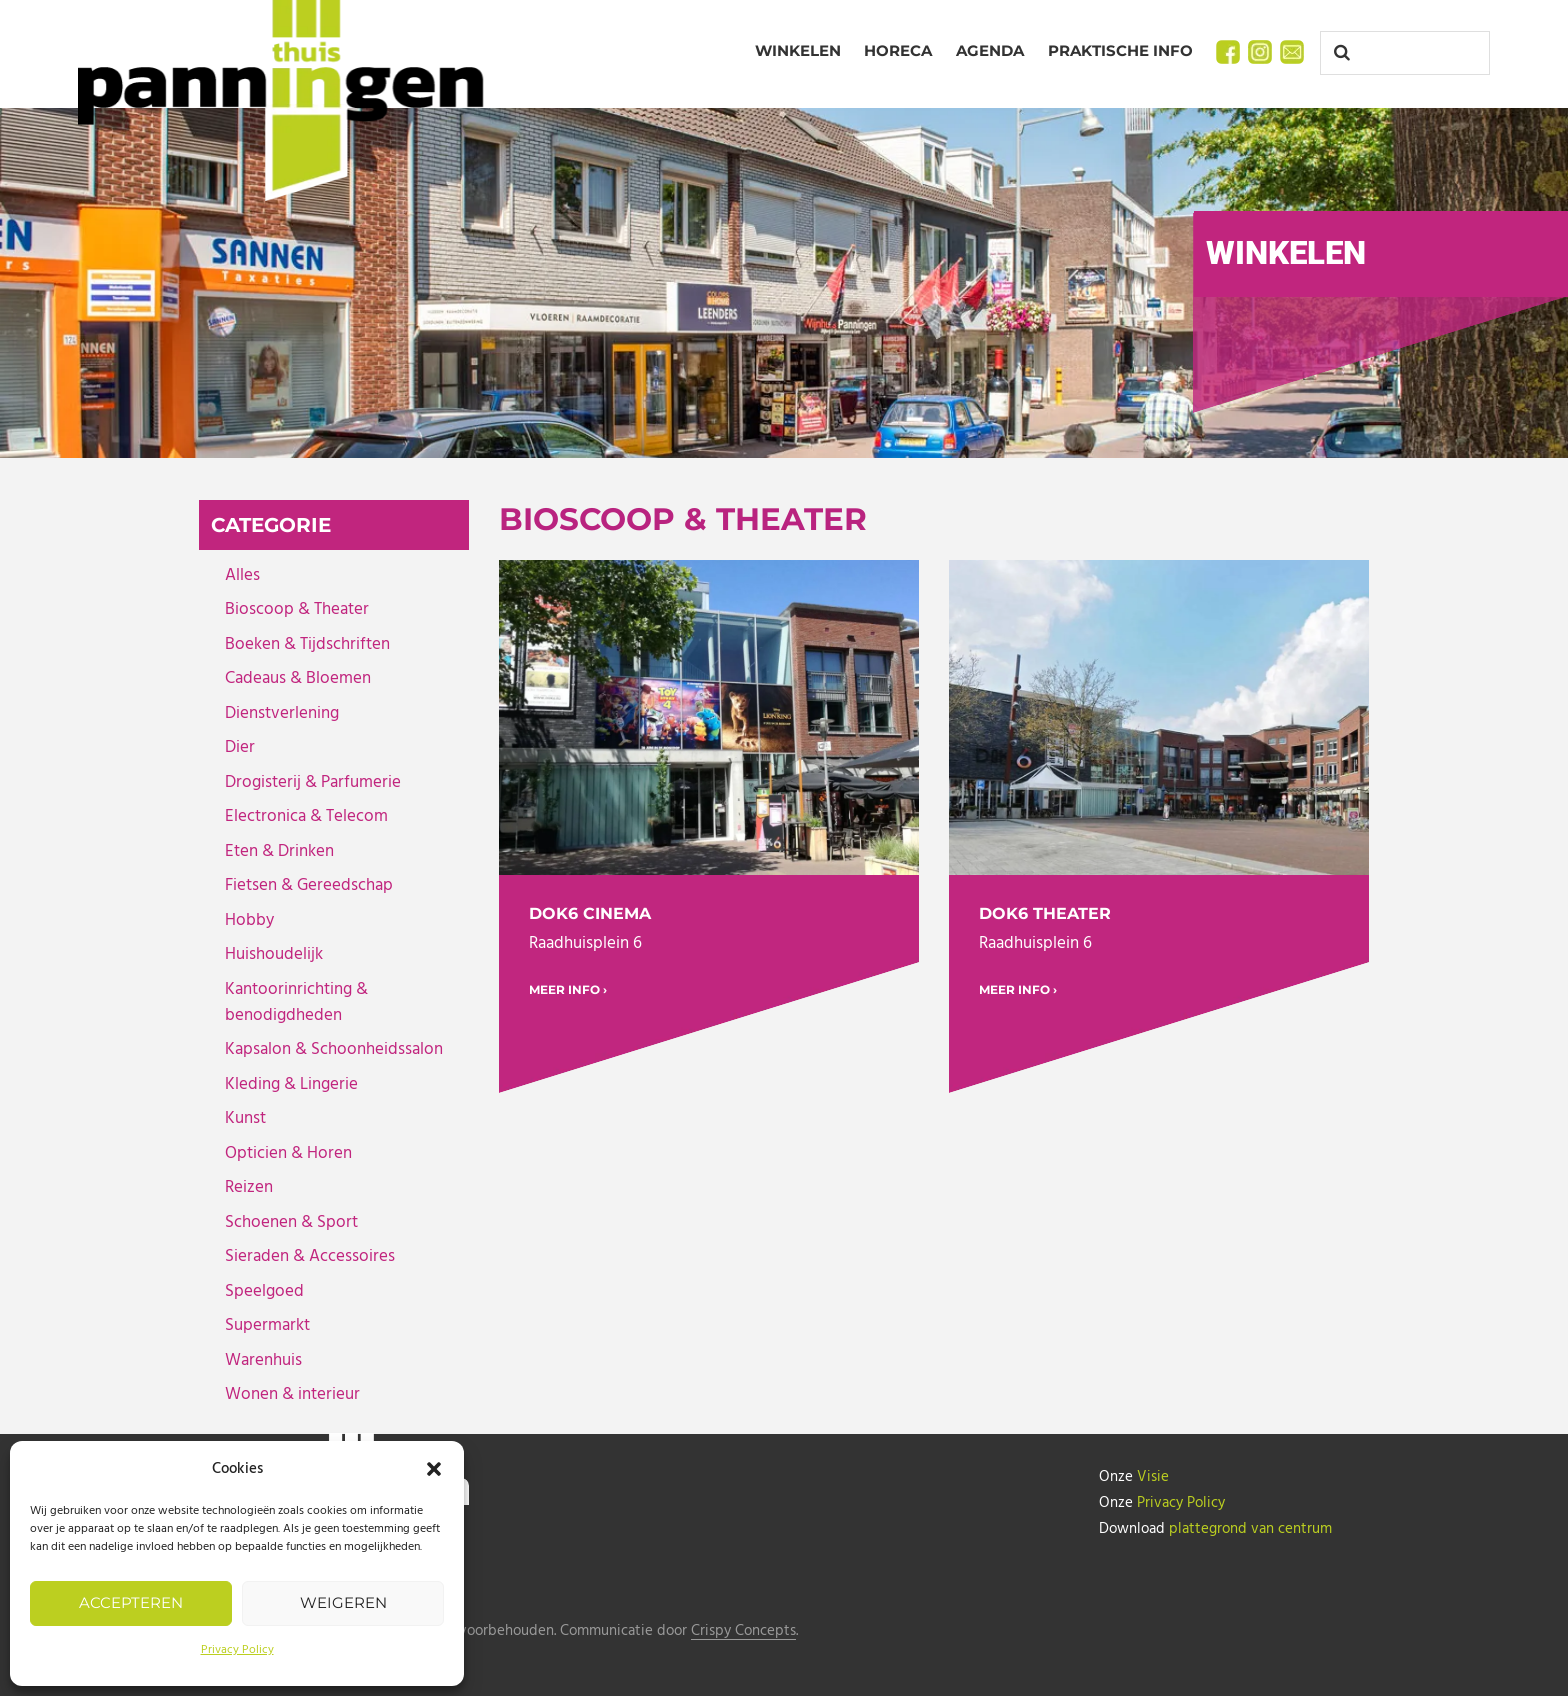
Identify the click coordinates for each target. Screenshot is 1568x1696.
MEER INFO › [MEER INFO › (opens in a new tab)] (568, 989)
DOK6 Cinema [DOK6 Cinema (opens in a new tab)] (590, 913)
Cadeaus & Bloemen (298, 678)
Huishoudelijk (274, 954)
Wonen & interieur (292, 1394)
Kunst (245, 1118)
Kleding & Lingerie (291, 1084)
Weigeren (343, 1602)
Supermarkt (267, 1325)
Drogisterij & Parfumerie (313, 782)
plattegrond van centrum (1250, 1529)
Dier (240, 747)
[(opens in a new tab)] (709, 717)
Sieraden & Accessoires (310, 1256)
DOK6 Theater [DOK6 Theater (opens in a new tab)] (1045, 913)
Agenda (990, 50)
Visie (1153, 1477)
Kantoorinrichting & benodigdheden (296, 1002)
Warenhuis (263, 1360)
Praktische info (1120, 50)
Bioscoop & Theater (297, 609)
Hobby (249, 920)
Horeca (898, 50)
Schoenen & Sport (291, 1222)
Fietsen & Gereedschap (309, 885)
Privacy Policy (237, 1650)
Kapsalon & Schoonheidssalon (334, 1049)
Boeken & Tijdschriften (307, 644)
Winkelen (798, 50)
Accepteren (131, 1602)
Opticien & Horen (288, 1153)
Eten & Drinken (279, 851)
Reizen (249, 1187)
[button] (434, 1469)
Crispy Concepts (743, 1631)
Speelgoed (264, 1291)
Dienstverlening (282, 713)
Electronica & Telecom (306, 816)
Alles (242, 575)
